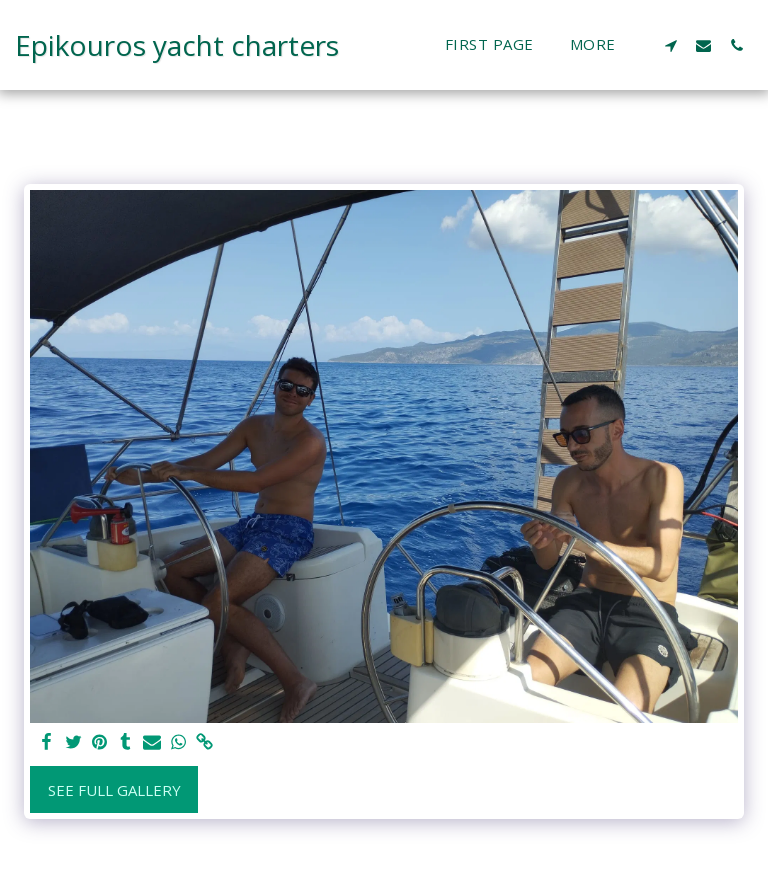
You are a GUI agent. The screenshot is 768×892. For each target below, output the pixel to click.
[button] (670, 45)
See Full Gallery (114, 790)
